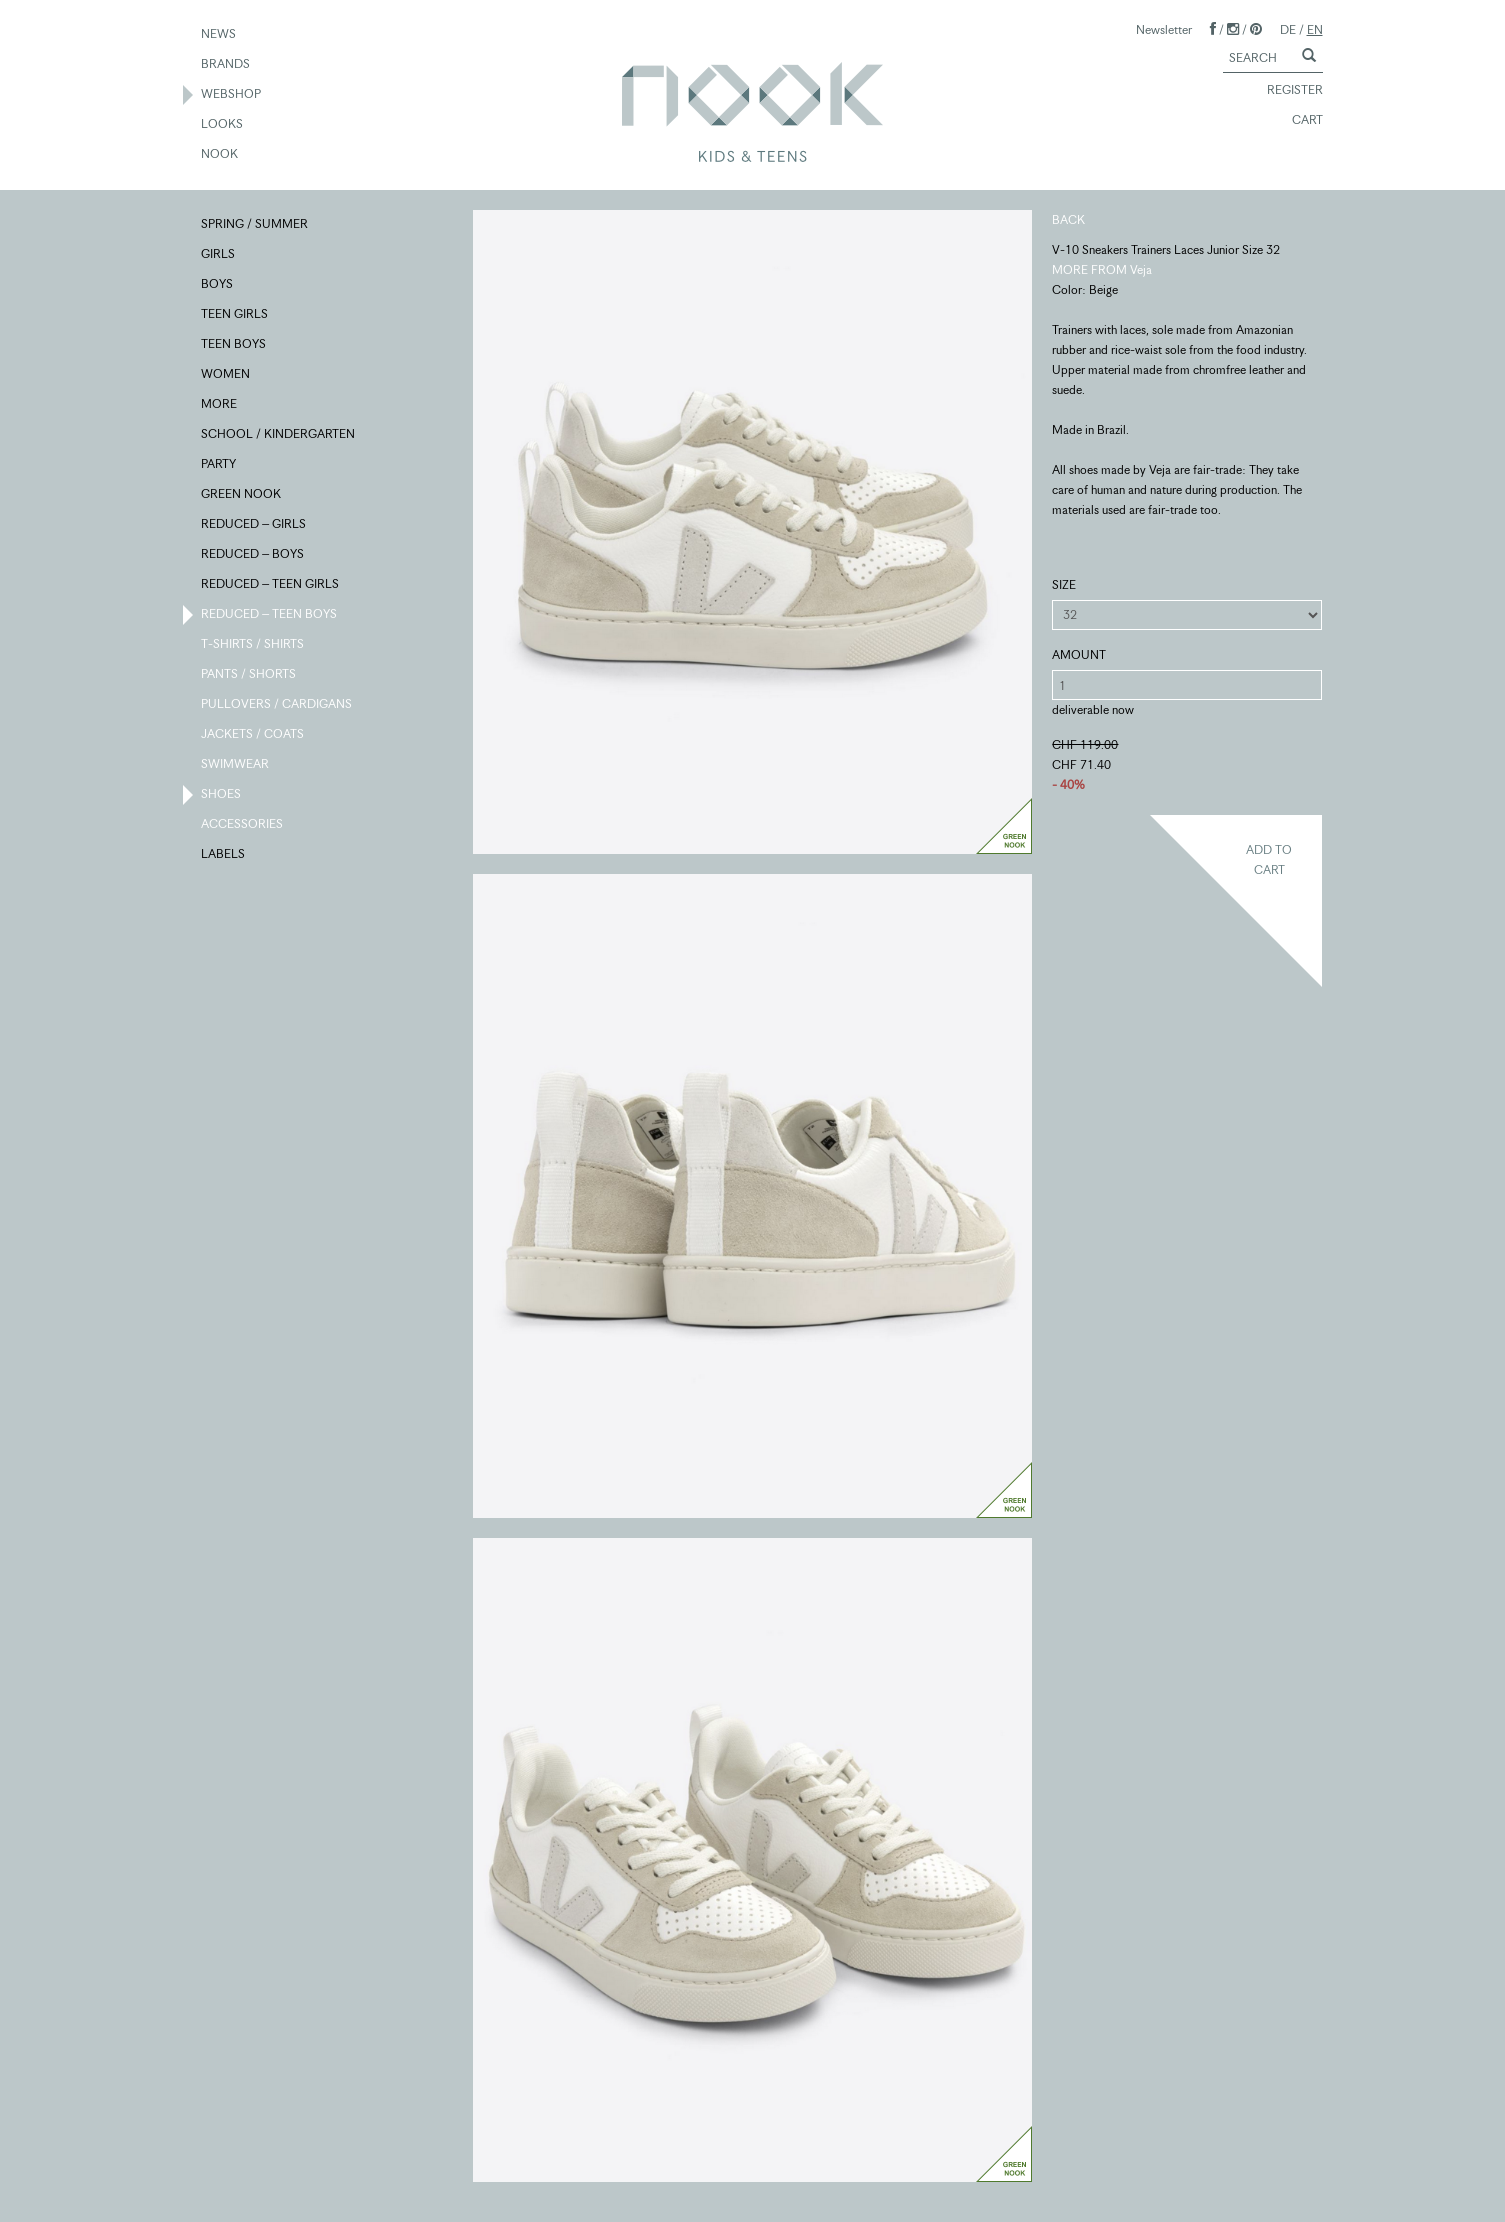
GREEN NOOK (242, 495)
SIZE (1064, 584)
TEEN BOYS (234, 345)
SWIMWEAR (236, 765)
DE (1288, 29)
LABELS (224, 855)
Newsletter (1164, 29)
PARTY (219, 465)
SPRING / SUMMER (255, 225)
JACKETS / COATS (253, 735)
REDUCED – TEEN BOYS (270, 615)
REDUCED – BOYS (253, 555)
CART (1298, 121)
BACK (1068, 219)
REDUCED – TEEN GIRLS (271, 585)
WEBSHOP (232, 95)
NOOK (220, 155)
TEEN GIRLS (235, 315)
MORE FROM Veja (1102, 269)
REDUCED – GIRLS (254, 525)
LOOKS (223, 125)
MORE (220, 405)
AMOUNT (1079, 654)
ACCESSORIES (243, 825)
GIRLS (219, 255)
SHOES (222, 795)
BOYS (218, 285)
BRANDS (226, 65)
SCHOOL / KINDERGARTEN (279, 435)
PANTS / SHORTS (249, 675)
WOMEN (226, 375)
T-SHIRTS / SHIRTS (253, 645)
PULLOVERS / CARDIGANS (277, 705)
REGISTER (1286, 91)
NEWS (219, 35)
